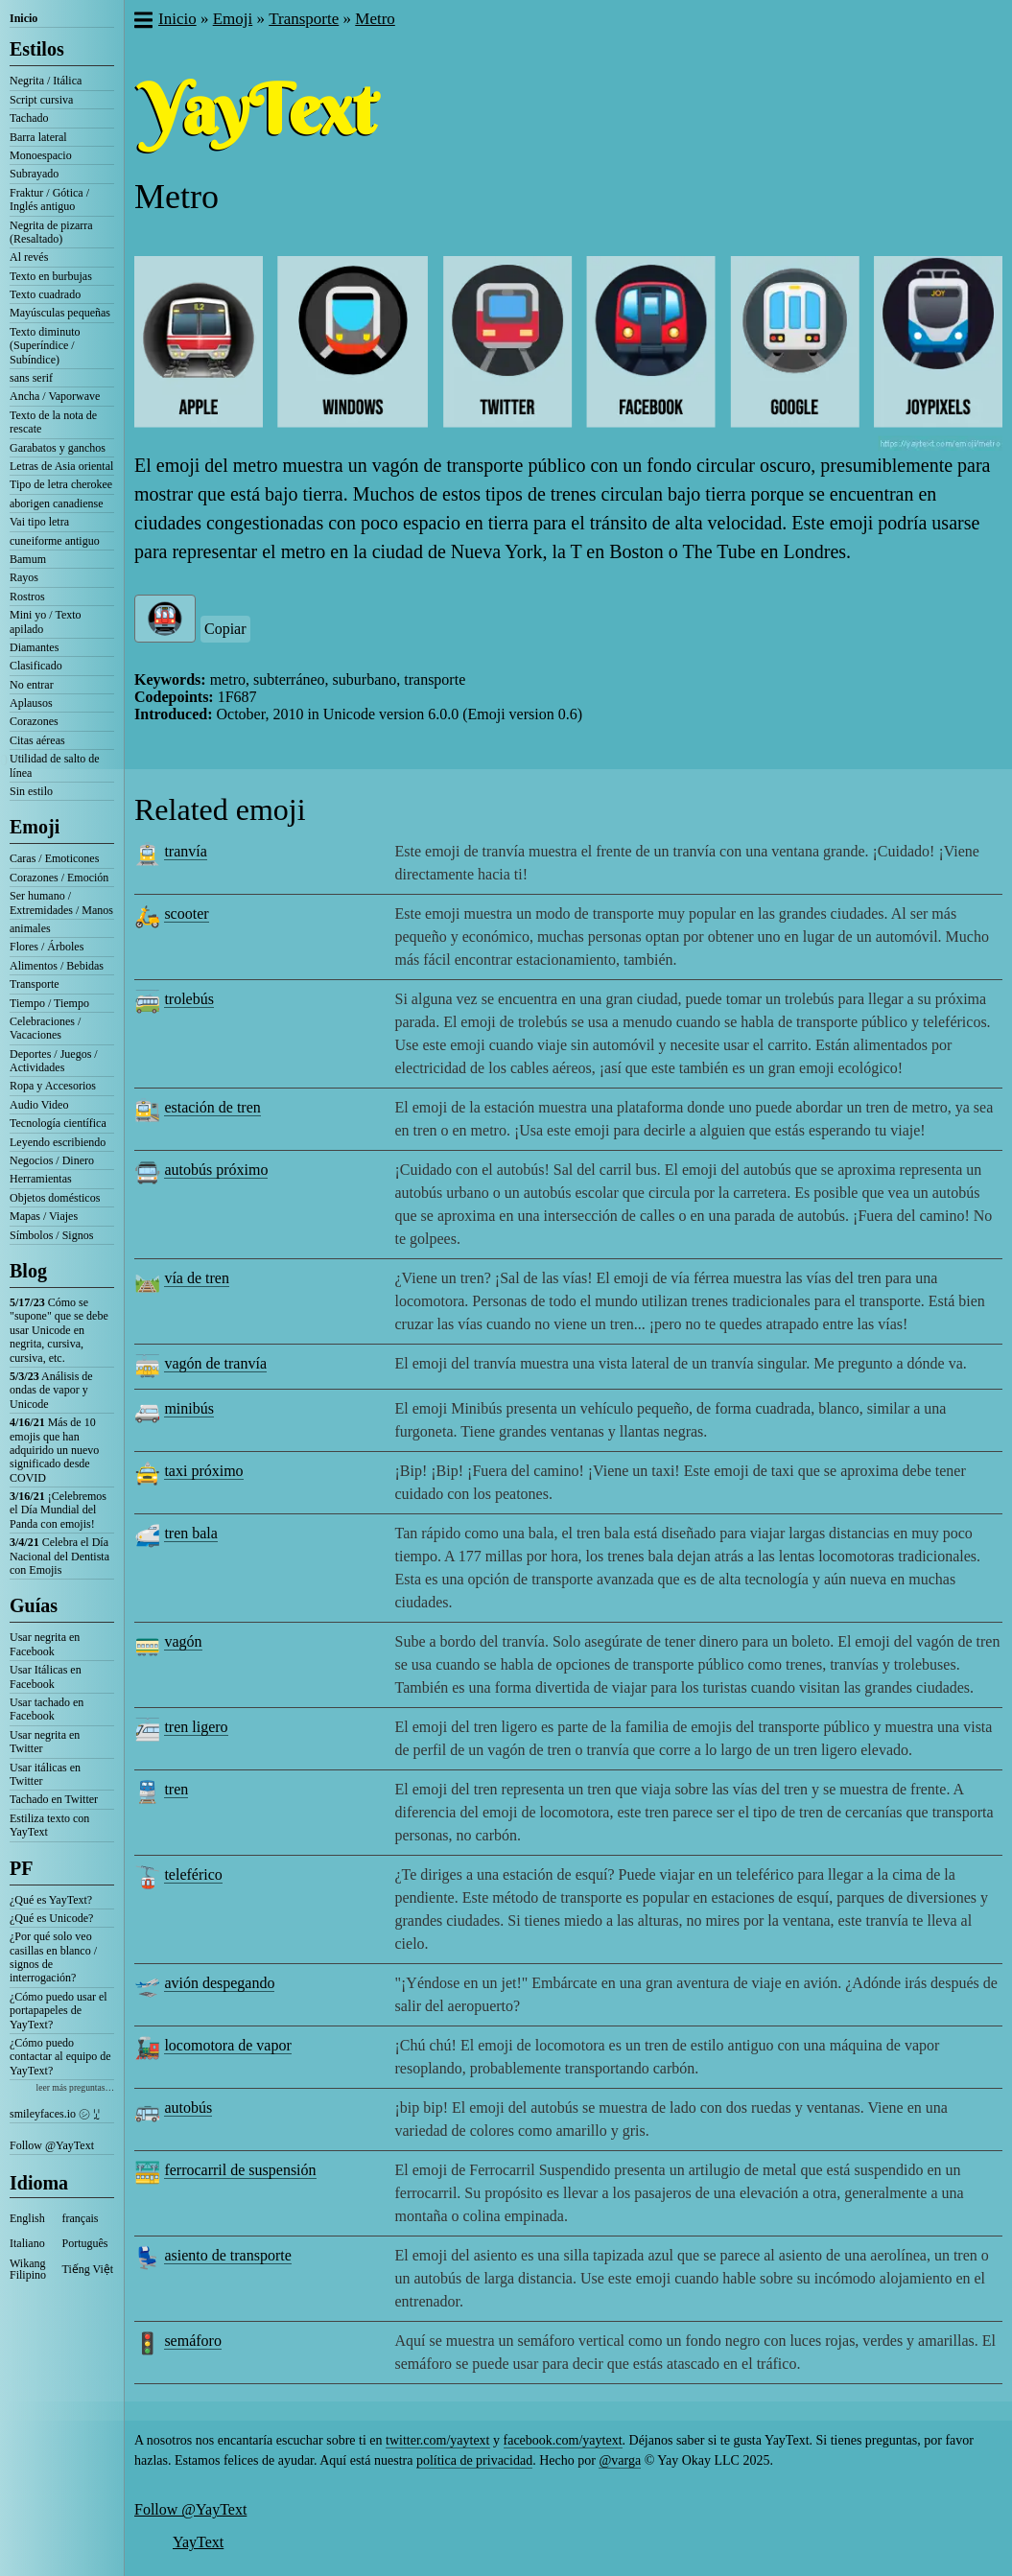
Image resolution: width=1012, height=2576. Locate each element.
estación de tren (212, 1107)
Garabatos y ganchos (58, 448)
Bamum (28, 559)
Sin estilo (31, 791)
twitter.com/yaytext (437, 2440)
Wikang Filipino (28, 2269)
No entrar (32, 684)
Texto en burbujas (51, 276)
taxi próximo (203, 1471)
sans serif (31, 378)
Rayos (24, 577)
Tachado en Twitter (54, 1799)
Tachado (29, 118)
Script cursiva (41, 99)
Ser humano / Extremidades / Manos (61, 902)
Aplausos (31, 703)
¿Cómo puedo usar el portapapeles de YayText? (58, 2010)
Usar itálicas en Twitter (45, 1774)
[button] (142, 22)
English (27, 2218)
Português (85, 2243)
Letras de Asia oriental (61, 466)
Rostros (27, 596)
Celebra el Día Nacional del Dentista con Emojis (59, 1556)
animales (30, 928)
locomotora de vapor (227, 2045)
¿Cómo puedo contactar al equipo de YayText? (60, 2056)
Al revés (29, 257)
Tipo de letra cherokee (61, 484)
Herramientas (41, 1178)
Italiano (27, 2243)
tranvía (185, 851)
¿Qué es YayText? (51, 1900)
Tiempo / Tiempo (49, 1003)
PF (21, 1868)
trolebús (189, 999)
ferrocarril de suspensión (240, 2170)
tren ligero (195, 1727)
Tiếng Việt (88, 2269)
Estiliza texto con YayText (49, 1825)
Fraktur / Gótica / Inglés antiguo (49, 199)
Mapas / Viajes (44, 1216)
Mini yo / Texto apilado (46, 621)
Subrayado (34, 173)
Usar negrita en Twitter (45, 1741)
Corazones (34, 721)
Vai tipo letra (39, 521)
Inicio (23, 18)
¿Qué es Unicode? (51, 1918)
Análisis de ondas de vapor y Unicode (51, 1390)
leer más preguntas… (74, 2087)
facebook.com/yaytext (563, 2440)
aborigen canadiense (57, 503)
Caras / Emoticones (54, 858)
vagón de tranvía (215, 1363)
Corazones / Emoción (59, 877)
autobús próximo (216, 1169)
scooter (186, 913)
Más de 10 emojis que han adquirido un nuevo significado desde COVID (54, 1450)
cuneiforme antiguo (55, 541)
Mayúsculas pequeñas (60, 312)
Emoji (34, 826)
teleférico (193, 1874)
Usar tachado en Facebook (46, 1709)
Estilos (37, 48)
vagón (182, 1641)
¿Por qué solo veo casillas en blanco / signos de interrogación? (53, 1957)
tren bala (191, 1533)
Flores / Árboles (46, 946)
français (80, 2218)
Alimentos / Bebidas (57, 965)
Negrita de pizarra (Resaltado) (51, 232)
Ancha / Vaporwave (55, 396)
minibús (189, 1408)
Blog (28, 1270)
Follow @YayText (52, 2145)
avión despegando (219, 1983)
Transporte (34, 984)
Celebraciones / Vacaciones (45, 1028)
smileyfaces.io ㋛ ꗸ (55, 2113)
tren (176, 1789)
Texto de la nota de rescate (53, 422)
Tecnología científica (58, 1123)
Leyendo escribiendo (58, 1142)
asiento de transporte (227, 2255)
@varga (620, 2460)
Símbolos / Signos (51, 1235)
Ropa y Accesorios (53, 1085)
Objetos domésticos (55, 1198)
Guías (34, 1605)
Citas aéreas (37, 740)
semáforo (193, 2340)
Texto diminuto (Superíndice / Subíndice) (45, 345)
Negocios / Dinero (52, 1160)
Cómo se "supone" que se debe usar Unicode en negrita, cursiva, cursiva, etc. (59, 1330)
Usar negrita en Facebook (45, 1643)
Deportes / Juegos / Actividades (54, 1060)
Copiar (225, 629)
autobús (188, 2107)
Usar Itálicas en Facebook (46, 1676)
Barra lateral (38, 137)
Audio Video (39, 1105)
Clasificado (36, 665)
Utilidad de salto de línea (55, 765)
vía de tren (196, 1278)
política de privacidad (474, 2460)
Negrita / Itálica (46, 80)
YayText (198, 2542)
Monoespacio (41, 155)
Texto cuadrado (45, 294)
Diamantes (34, 647)
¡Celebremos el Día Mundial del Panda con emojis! (58, 1510)
